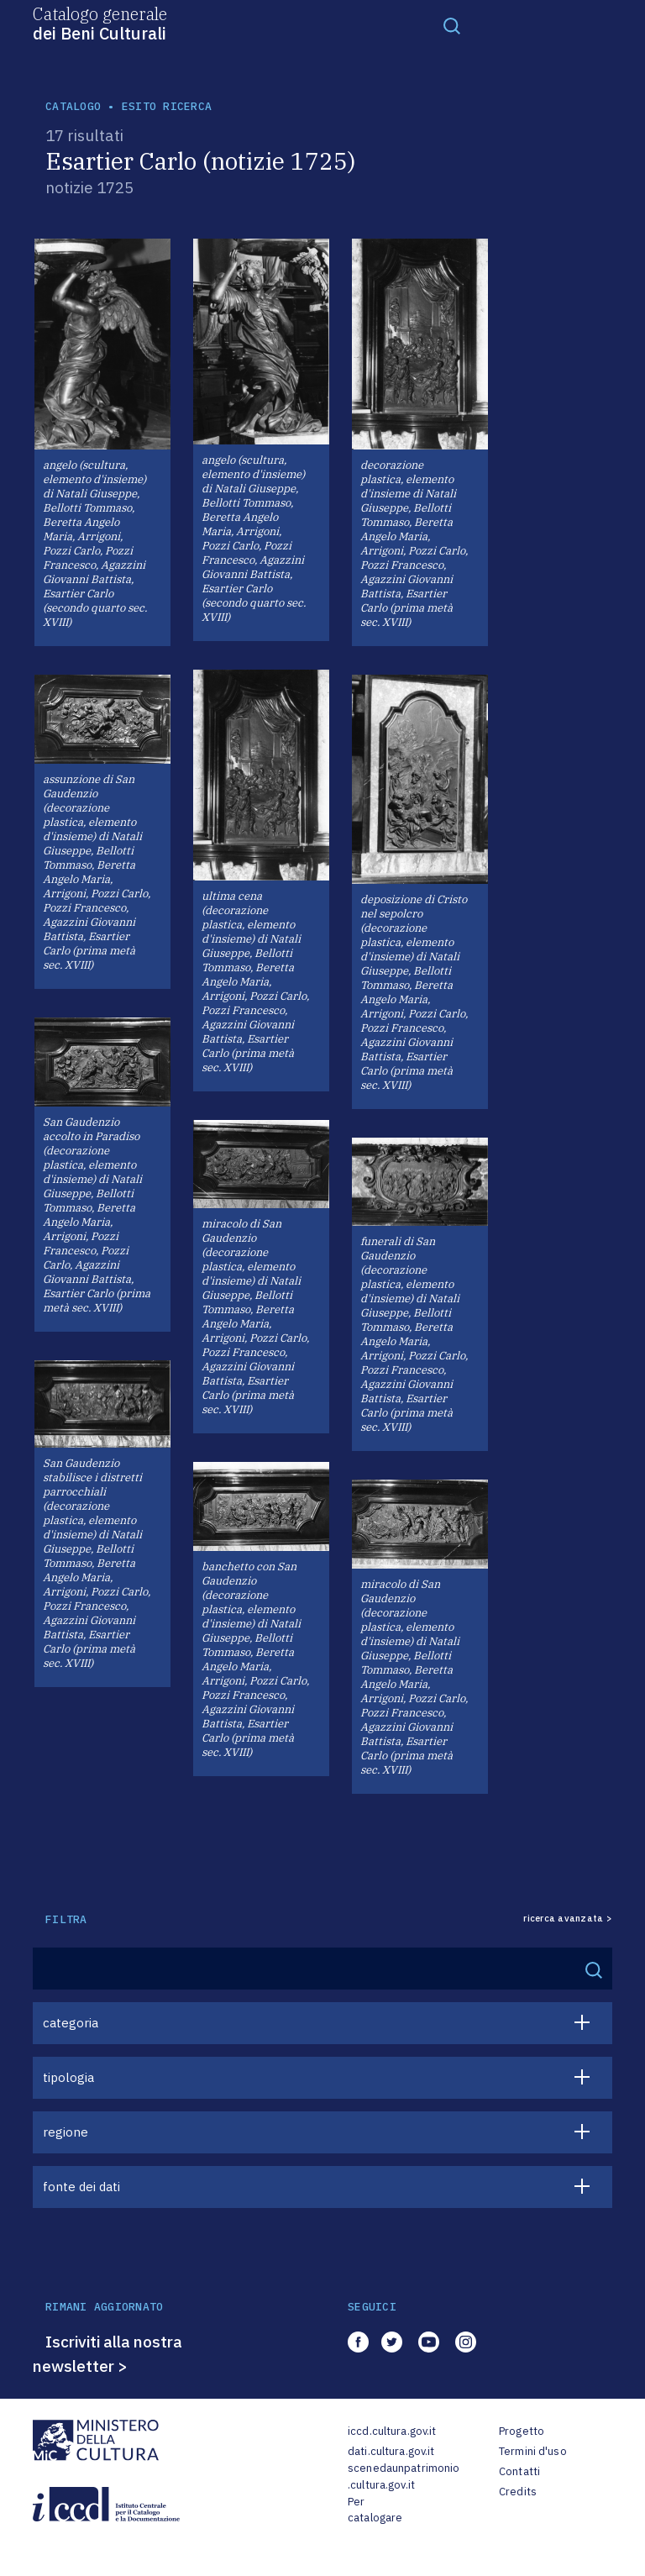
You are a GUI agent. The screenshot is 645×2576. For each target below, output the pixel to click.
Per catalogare (375, 2510)
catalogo (73, 106)
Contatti (519, 2471)
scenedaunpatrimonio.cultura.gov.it (403, 2476)
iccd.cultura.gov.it (392, 2431)
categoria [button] (70, 2023)
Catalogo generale (100, 23)
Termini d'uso (533, 2451)
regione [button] (65, 2132)
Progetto (521, 2431)
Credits (518, 2491)
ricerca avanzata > (567, 1918)
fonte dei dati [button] (81, 2187)
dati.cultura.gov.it (391, 2451)
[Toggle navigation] (452, 25)
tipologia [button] (68, 2077)
